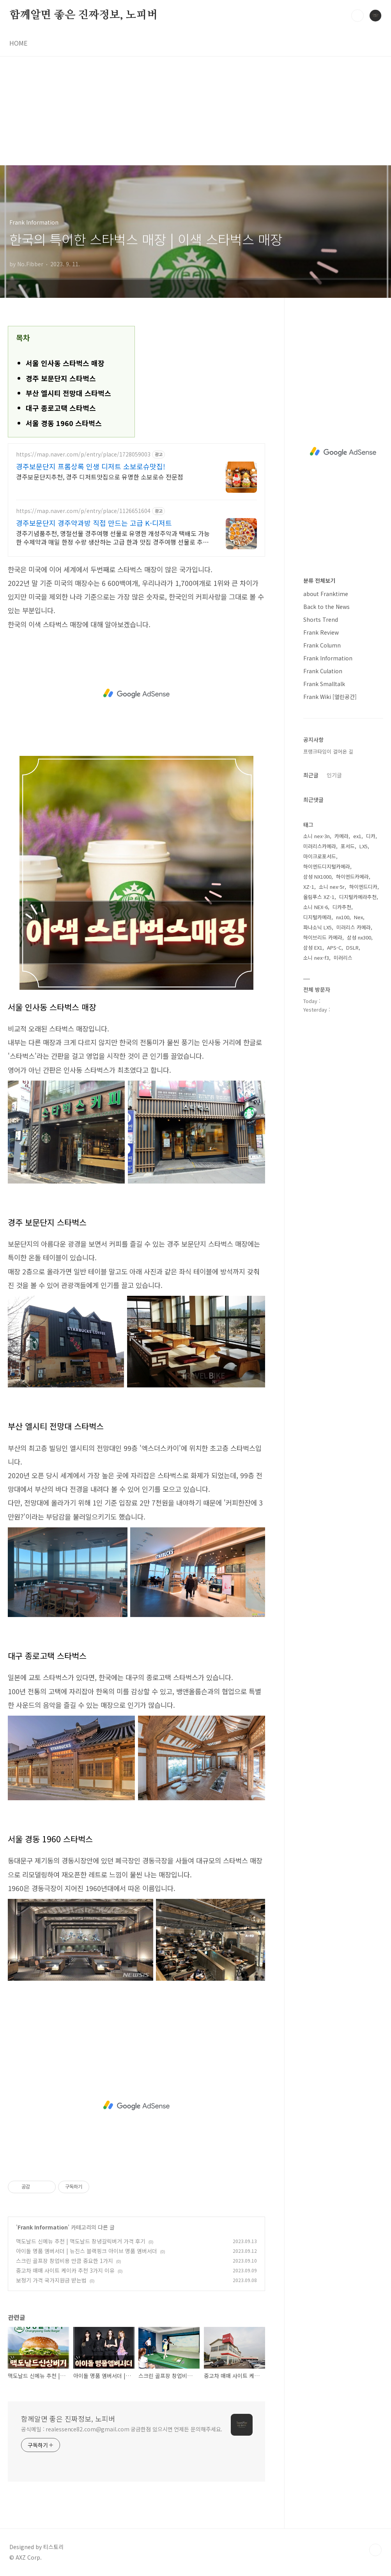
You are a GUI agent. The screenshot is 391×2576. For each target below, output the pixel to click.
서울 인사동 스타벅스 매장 (65, 363)
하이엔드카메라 (352, 876)
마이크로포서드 (319, 856)
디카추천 (342, 907)
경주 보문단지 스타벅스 (61, 378)
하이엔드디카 (363, 886)
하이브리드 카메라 (322, 937)
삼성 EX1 (312, 947)
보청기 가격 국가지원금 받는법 (51, 2280)
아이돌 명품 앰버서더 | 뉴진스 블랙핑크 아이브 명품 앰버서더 (86, 2251)
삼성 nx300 (359, 937)
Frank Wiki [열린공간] (330, 697)
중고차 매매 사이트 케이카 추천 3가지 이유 (65, 2270)
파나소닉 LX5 (317, 927)
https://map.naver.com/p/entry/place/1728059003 (83, 454)
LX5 (363, 846)
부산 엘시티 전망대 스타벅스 (68, 393)
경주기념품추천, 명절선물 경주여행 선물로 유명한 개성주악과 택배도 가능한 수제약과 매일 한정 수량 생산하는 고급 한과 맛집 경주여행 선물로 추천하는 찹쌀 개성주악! (113, 537)
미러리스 (343, 957)
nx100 (342, 917)
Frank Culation (322, 671)
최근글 (310, 775)
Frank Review (321, 632)
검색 (357, 15)
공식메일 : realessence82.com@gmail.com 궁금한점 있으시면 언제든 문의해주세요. (121, 2429)
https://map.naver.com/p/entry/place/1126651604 (83, 511)
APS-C (334, 947)
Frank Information (43, 2227)
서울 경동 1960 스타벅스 (64, 423)
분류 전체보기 (319, 580)
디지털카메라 (317, 917)
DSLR (352, 947)
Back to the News (326, 606)
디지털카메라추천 (358, 897)
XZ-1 (308, 886)
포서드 (348, 846)
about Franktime (325, 594)
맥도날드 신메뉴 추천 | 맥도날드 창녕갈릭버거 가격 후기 (80, 2241)
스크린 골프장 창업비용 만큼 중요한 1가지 (64, 2261)
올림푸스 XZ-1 (318, 897)
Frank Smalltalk (324, 684)
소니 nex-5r (332, 886)
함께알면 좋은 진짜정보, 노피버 (83, 15)
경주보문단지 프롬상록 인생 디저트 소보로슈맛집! (90, 466)
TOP (375, 2550)
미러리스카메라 (319, 846)
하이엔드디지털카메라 (326, 866)
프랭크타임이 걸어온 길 (328, 751)
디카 (370, 836)
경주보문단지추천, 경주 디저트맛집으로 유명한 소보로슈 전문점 (99, 476)
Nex (358, 917)
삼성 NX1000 (317, 876)
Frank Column (322, 645)
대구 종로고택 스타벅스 (61, 408)
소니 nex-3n (316, 836)
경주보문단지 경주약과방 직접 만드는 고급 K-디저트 (94, 522)
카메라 (341, 836)
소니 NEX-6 (315, 907)
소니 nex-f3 (316, 957)
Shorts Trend (320, 619)
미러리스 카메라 (353, 927)
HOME (18, 43)
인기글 (334, 775)
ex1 (357, 836)
